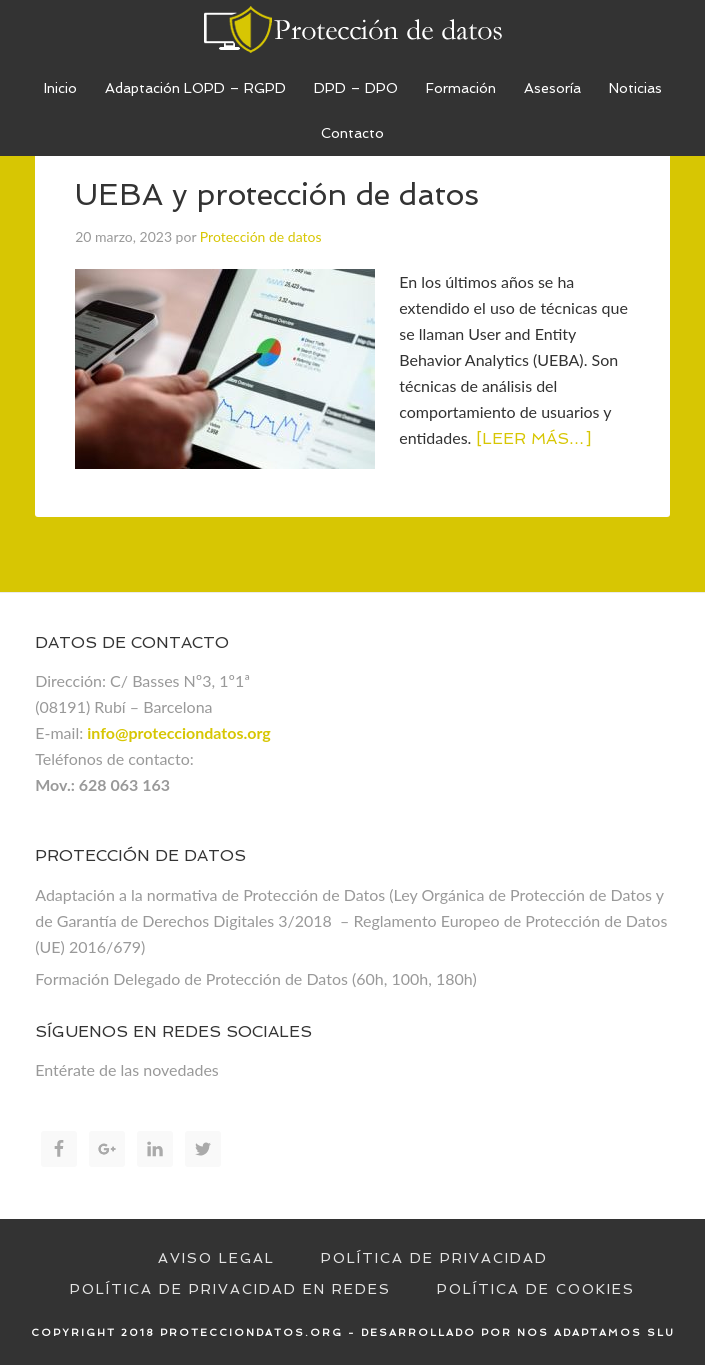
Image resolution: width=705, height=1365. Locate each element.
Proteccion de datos (352, 30)
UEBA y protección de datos (277, 194)
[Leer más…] (533, 438)
